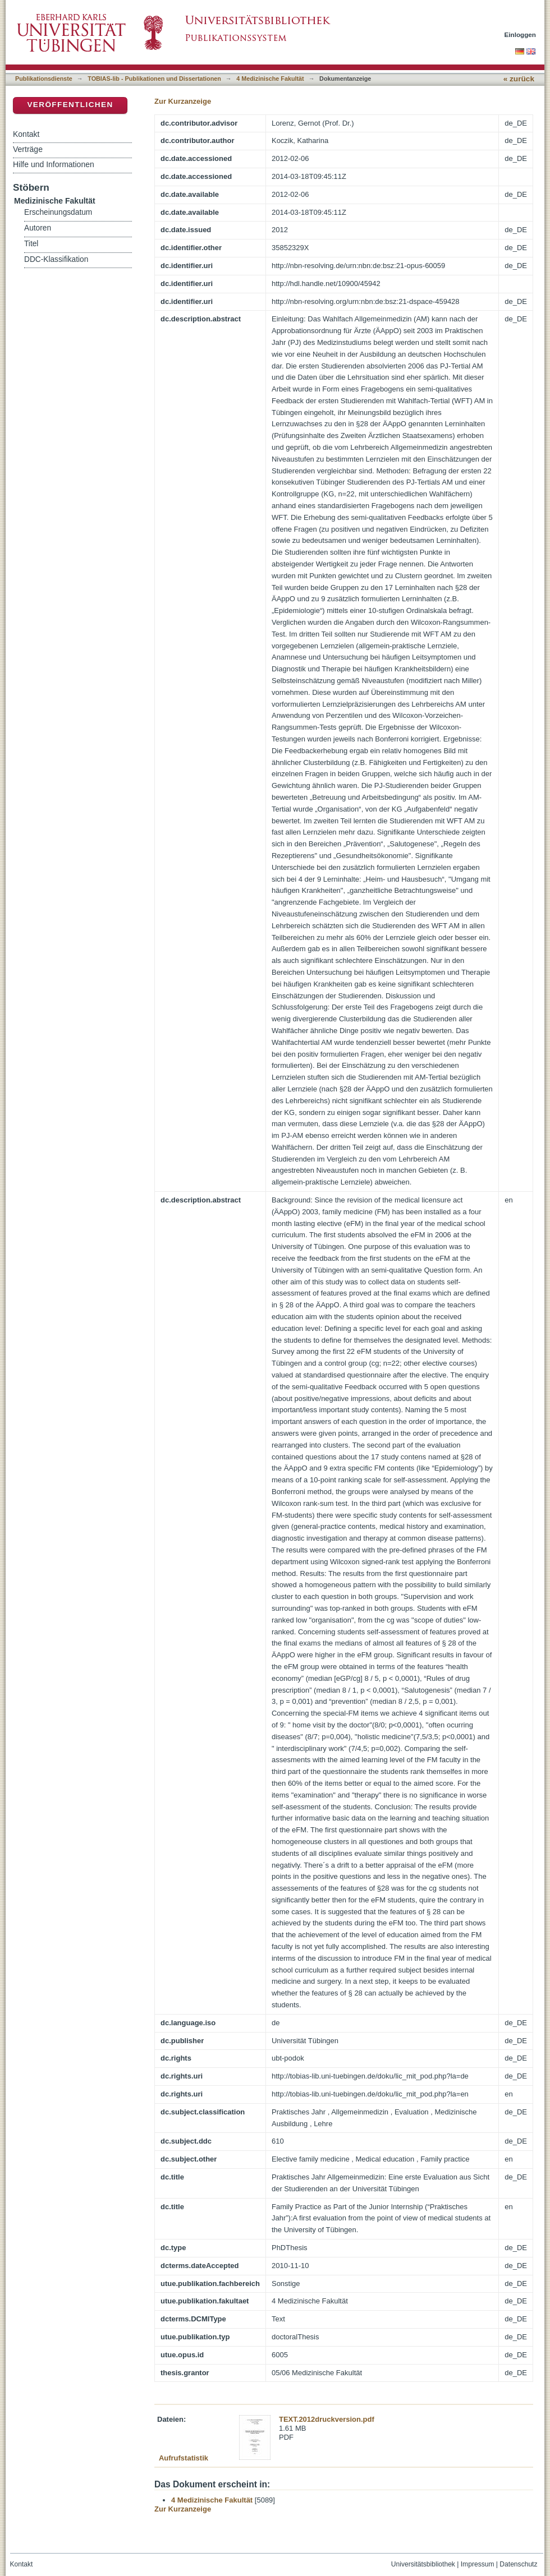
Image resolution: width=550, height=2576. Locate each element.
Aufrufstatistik (183, 2458)
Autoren (37, 228)
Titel (31, 243)
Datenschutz (518, 2564)
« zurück (518, 79)
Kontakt (26, 134)
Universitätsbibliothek (423, 2564)
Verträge (28, 149)
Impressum (477, 2564)
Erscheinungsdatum (58, 212)
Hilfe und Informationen (53, 164)
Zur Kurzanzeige (182, 101)
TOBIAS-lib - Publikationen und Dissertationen (154, 78)
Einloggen (521, 34)
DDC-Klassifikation (56, 259)
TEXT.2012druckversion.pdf (326, 2419)
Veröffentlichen (70, 104)
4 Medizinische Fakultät (270, 78)
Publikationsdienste (43, 78)
